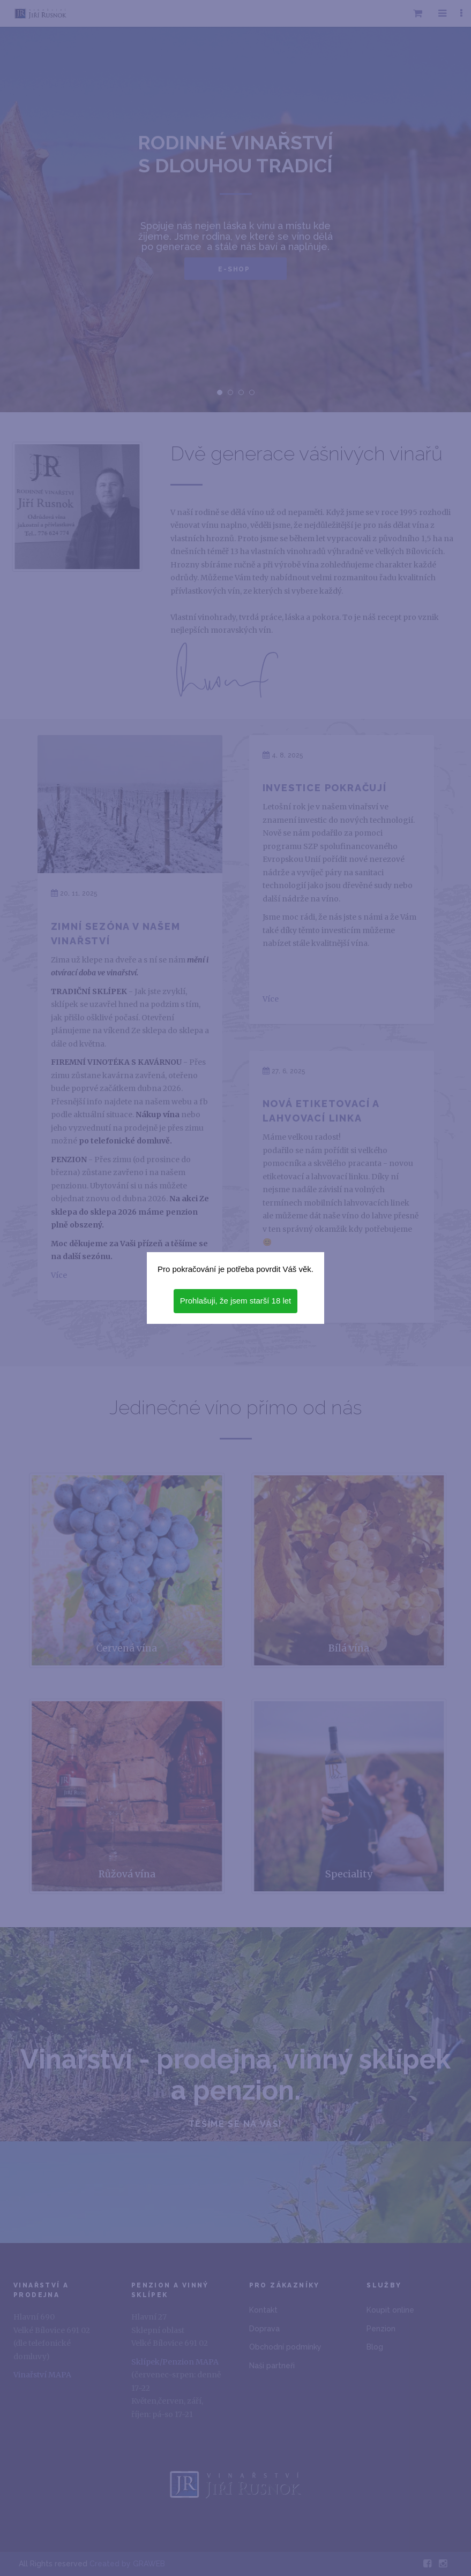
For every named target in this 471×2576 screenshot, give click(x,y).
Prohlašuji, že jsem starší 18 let (235, 1300)
